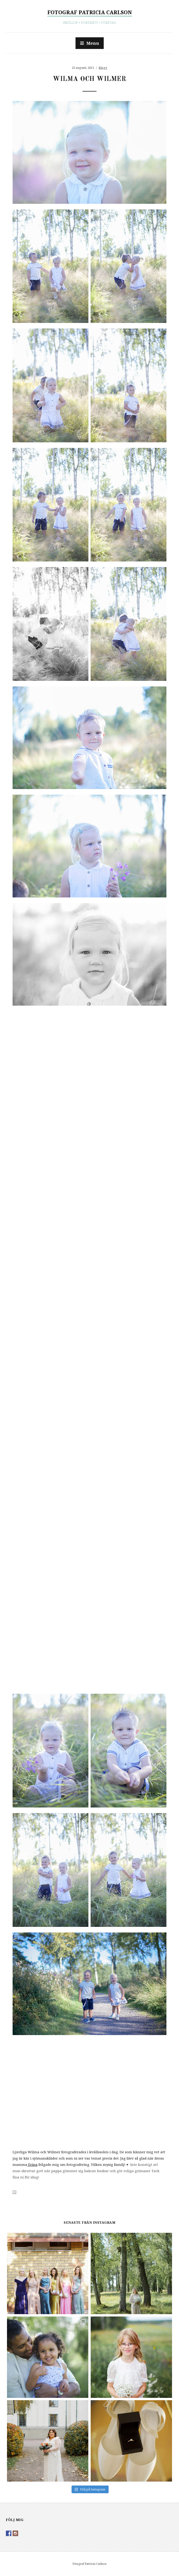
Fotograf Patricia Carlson (89, 12)
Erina (32, 2164)
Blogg (103, 68)
